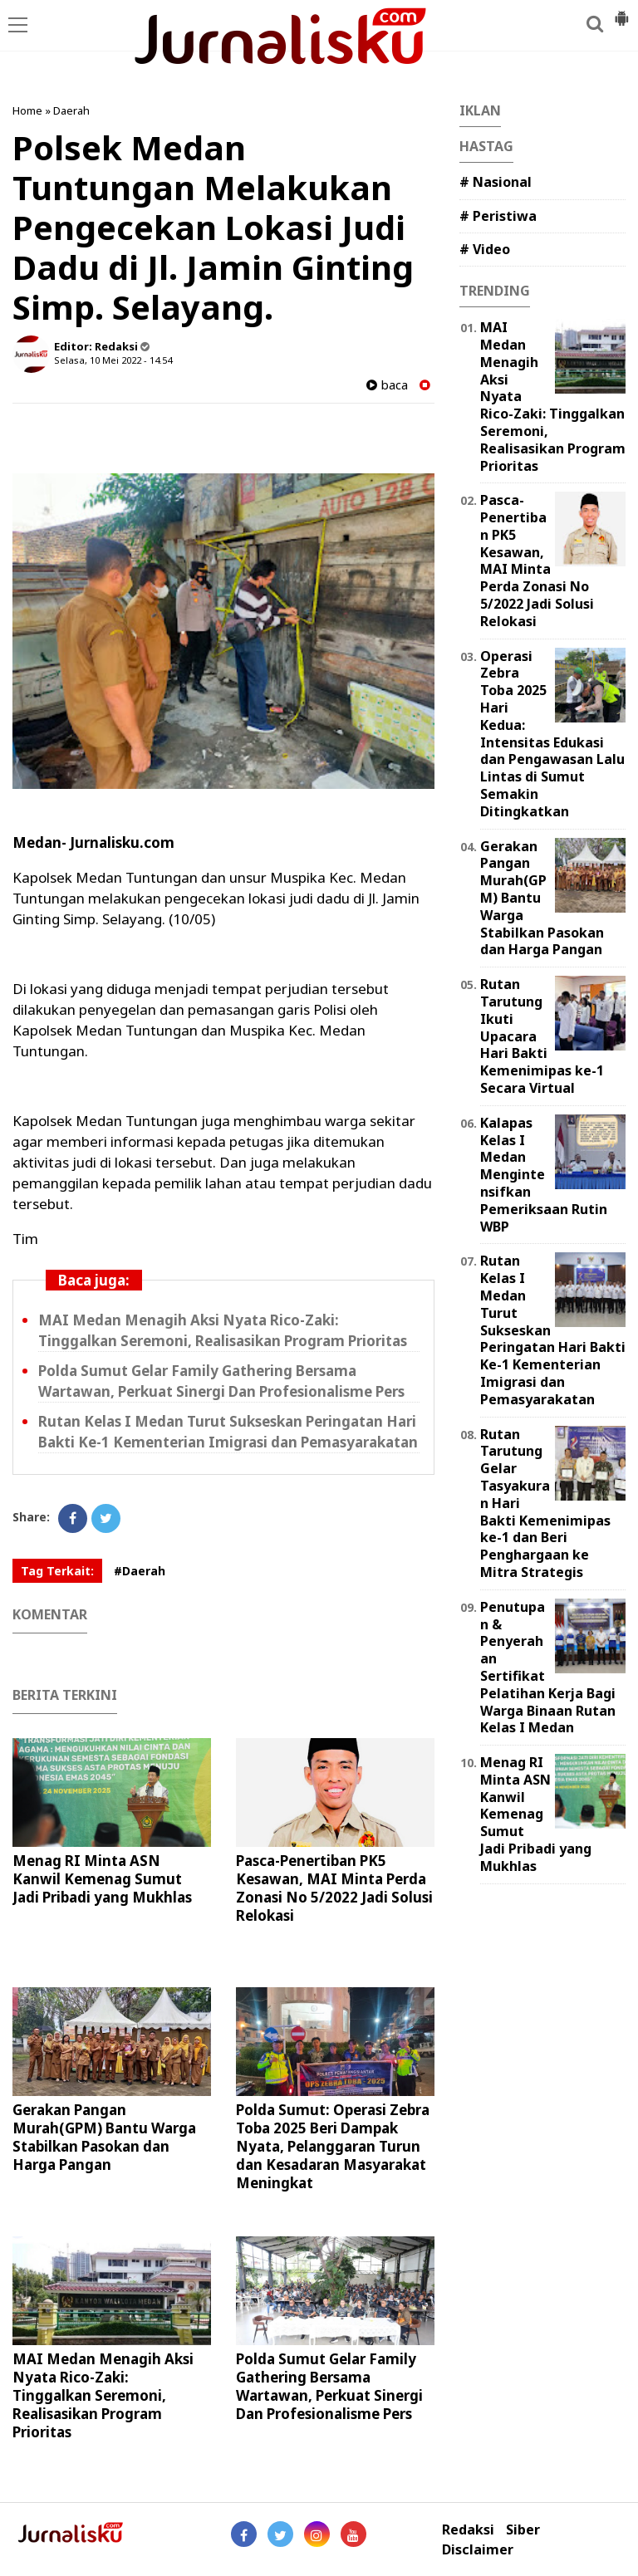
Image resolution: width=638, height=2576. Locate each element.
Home (27, 110)
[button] (621, 11)
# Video (484, 249)
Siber (523, 2530)
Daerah (71, 110)
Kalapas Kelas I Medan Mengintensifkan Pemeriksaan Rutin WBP (543, 1175)
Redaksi (468, 2530)
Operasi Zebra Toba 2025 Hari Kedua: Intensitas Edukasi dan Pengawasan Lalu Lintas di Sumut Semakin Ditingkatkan (552, 733)
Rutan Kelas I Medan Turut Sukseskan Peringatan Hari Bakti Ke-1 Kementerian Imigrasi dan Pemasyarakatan (228, 1432)
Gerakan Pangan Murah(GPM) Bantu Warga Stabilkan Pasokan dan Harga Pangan (104, 2137)
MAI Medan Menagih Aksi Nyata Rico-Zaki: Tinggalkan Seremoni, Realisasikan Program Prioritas (222, 1330)
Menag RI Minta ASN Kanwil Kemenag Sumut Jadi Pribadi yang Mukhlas (102, 1879)
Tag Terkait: (57, 1571)
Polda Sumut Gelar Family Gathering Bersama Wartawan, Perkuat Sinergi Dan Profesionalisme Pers (221, 1381)
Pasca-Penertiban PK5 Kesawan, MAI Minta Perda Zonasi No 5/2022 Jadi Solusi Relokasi (334, 1888)
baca (387, 385)
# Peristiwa (498, 216)
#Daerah (139, 1571)
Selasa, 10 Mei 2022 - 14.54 (113, 360)
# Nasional (495, 182)
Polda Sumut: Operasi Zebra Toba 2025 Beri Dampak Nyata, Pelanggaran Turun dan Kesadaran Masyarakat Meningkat (332, 2146)
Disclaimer (477, 2550)
